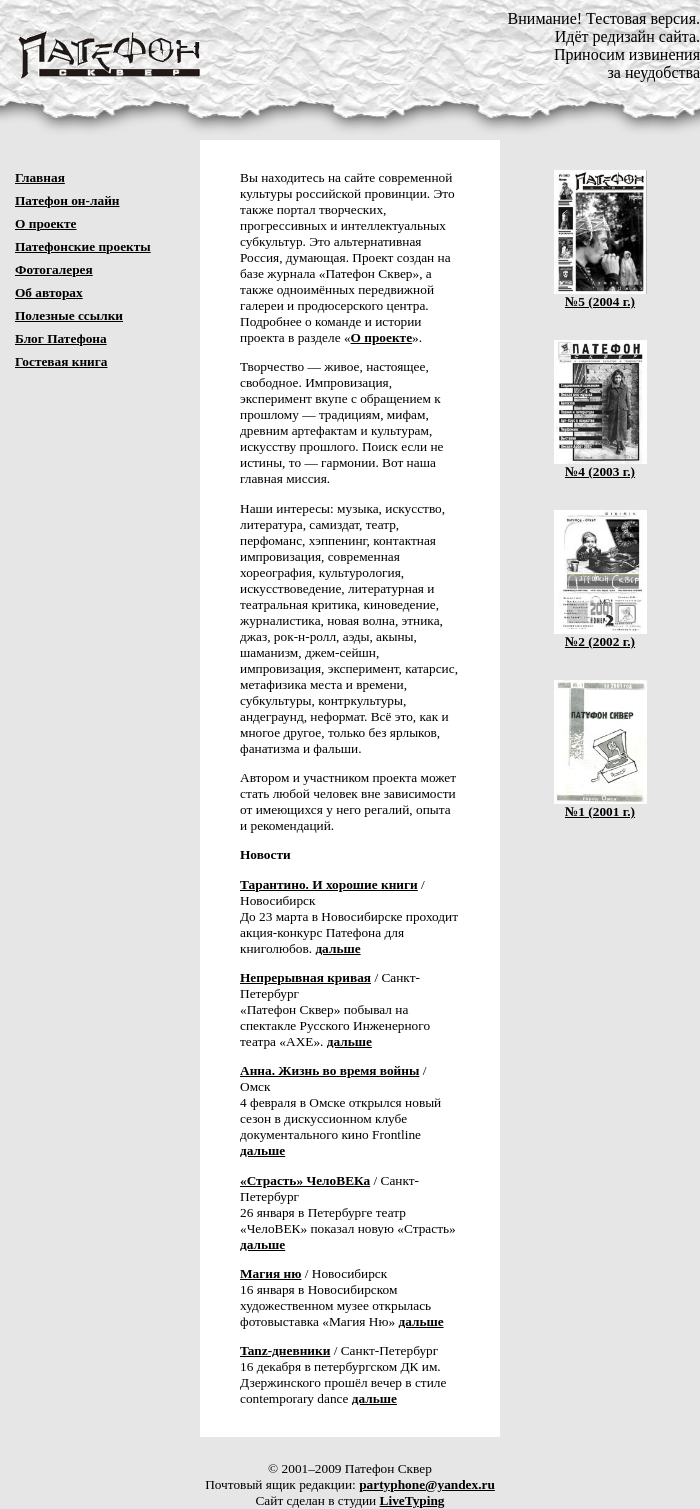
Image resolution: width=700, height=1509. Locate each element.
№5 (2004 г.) (600, 295)
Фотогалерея (54, 269)
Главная (40, 177)
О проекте (46, 223)
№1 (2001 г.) (600, 805)
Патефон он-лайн (67, 200)
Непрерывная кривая (305, 977)
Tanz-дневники (285, 1350)
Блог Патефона (61, 338)
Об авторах (49, 292)
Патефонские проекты (83, 246)
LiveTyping (412, 1500)
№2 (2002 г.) (600, 635)
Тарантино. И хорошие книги (329, 884)
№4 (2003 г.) (600, 465)
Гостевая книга (61, 361)
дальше (337, 948)
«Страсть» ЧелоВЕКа (305, 1180)
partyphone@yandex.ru (427, 1484)
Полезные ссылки (69, 315)
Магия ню (270, 1273)
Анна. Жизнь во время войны (329, 1070)
